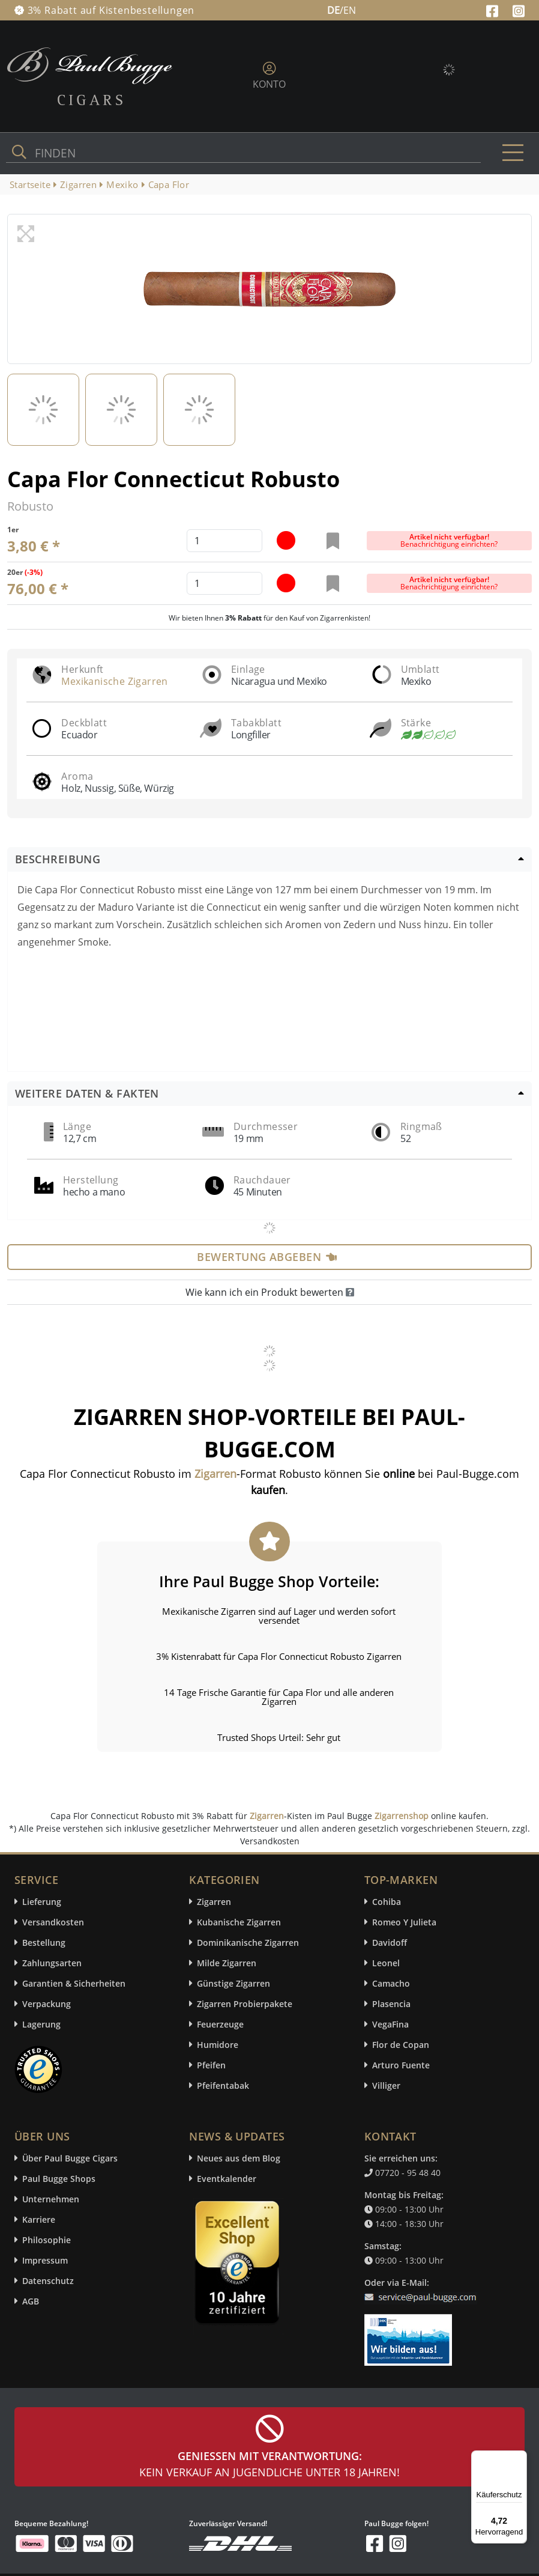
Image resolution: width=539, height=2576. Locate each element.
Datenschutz (48, 2280)
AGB (30, 2301)
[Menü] (520, 2457)
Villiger (386, 2085)
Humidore (217, 2044)
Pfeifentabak (223, 2085)
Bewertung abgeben (267, 1257)
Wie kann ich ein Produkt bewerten (269, 1292)
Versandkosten (53, 1922)
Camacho (391, 1983)
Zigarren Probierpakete (244, 2003)
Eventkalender (226, 2178)
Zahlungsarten (52, 1963)
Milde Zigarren (226, 1963)
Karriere (38, 2219)
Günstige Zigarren (233, 1983)
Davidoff (389, 1942)
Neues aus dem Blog (238, 2158)
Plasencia (391, 2003)
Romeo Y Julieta (404, 1922)
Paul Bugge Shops (58, 2178)
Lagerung (41, 2024)
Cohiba (386, 1901)
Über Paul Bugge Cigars (70, 2158)
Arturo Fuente (401, 2065)
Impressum (45, 2260)
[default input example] (224, 540)
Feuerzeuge (220, 2024)
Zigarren (267, 1815)
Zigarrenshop (402, 1815)
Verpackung (46, 2003)
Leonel (386, 1963)
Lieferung (41, 1901)
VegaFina (390, 2024)
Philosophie (46, 2240)
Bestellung (43, 1942)
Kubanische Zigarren (239, 1922)
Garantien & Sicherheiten (73, 1983)
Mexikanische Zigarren (114, 681)
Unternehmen (50, 2199)
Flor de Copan (400, 2044)
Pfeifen (211, 2065)
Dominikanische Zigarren (248, 1942)
